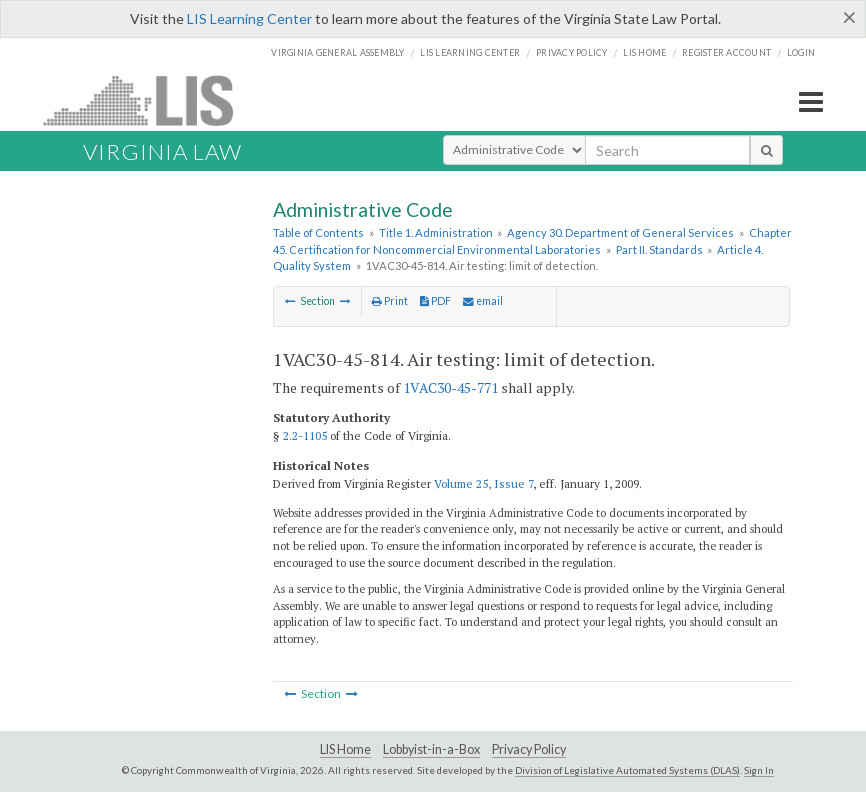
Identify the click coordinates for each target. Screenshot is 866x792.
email (483, 301)
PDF (435, 301)
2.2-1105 (305, 435)
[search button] (766, 150)
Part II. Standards (659, 249)
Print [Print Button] (390, 301)
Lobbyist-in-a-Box (431, 749)
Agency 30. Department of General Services (620, 232)
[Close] (849, 17)
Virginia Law (162, 151)
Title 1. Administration (436, 232)
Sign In (759, 770)
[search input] (667, 150)
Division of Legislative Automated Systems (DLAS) (627, 770)
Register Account (726, 52)
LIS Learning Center (249, 18)
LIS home (644, 52)
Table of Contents (318, 232)
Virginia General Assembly (337, 52)
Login (801, 52)
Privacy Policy (572, 52)
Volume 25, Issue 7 (483, 483)
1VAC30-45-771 (450, 387)
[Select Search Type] (514, 150)
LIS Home (345, 749)
